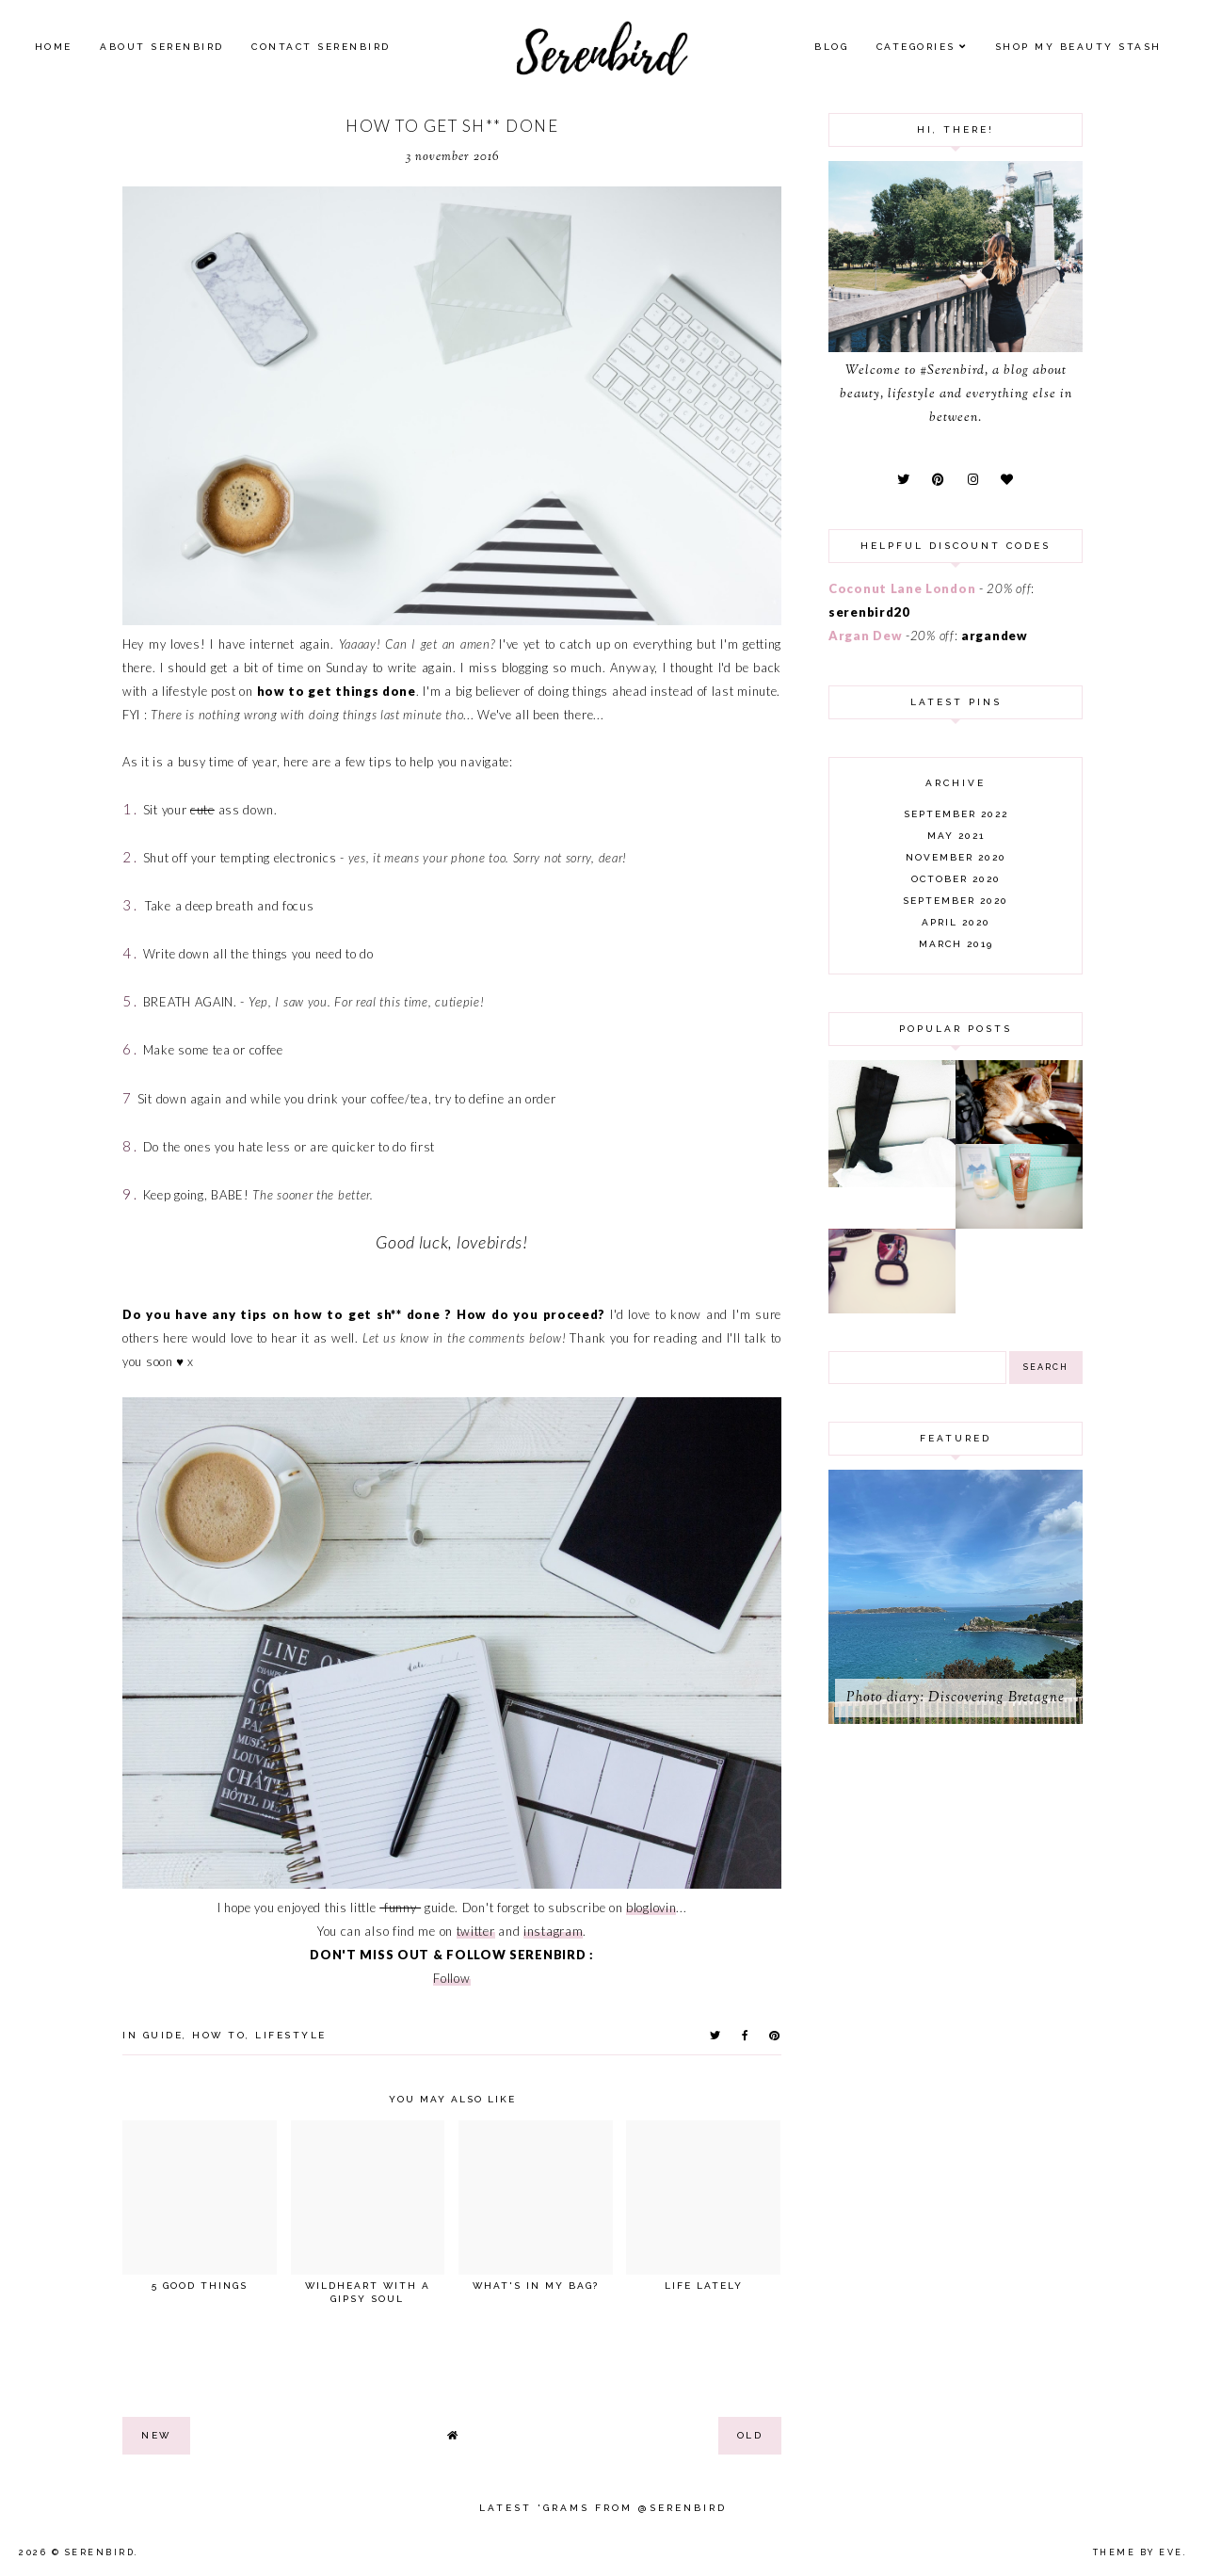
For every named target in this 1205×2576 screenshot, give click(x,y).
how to (219, 2035)
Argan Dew (865, 635)
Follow (451, 1978)
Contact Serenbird (321, 46)
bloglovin (651, 1907)
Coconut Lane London (901, 588)
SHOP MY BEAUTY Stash (1078, 46)
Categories (916, 46)
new (156, 2435)
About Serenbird (162, 46)
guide (163, 2035)
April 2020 (956, 922)
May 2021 (956, 835)
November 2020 (956, 857)
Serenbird (100, 2552)
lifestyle (291, 2035)
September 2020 (955, 900)
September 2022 (956, 814)
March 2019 (956, 944)
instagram (553, 1931)
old (750, 2435)
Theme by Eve (1138, 2552)
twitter (476, 1931)
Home (53, 46)
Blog (831, 46)
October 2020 (956, 879)
